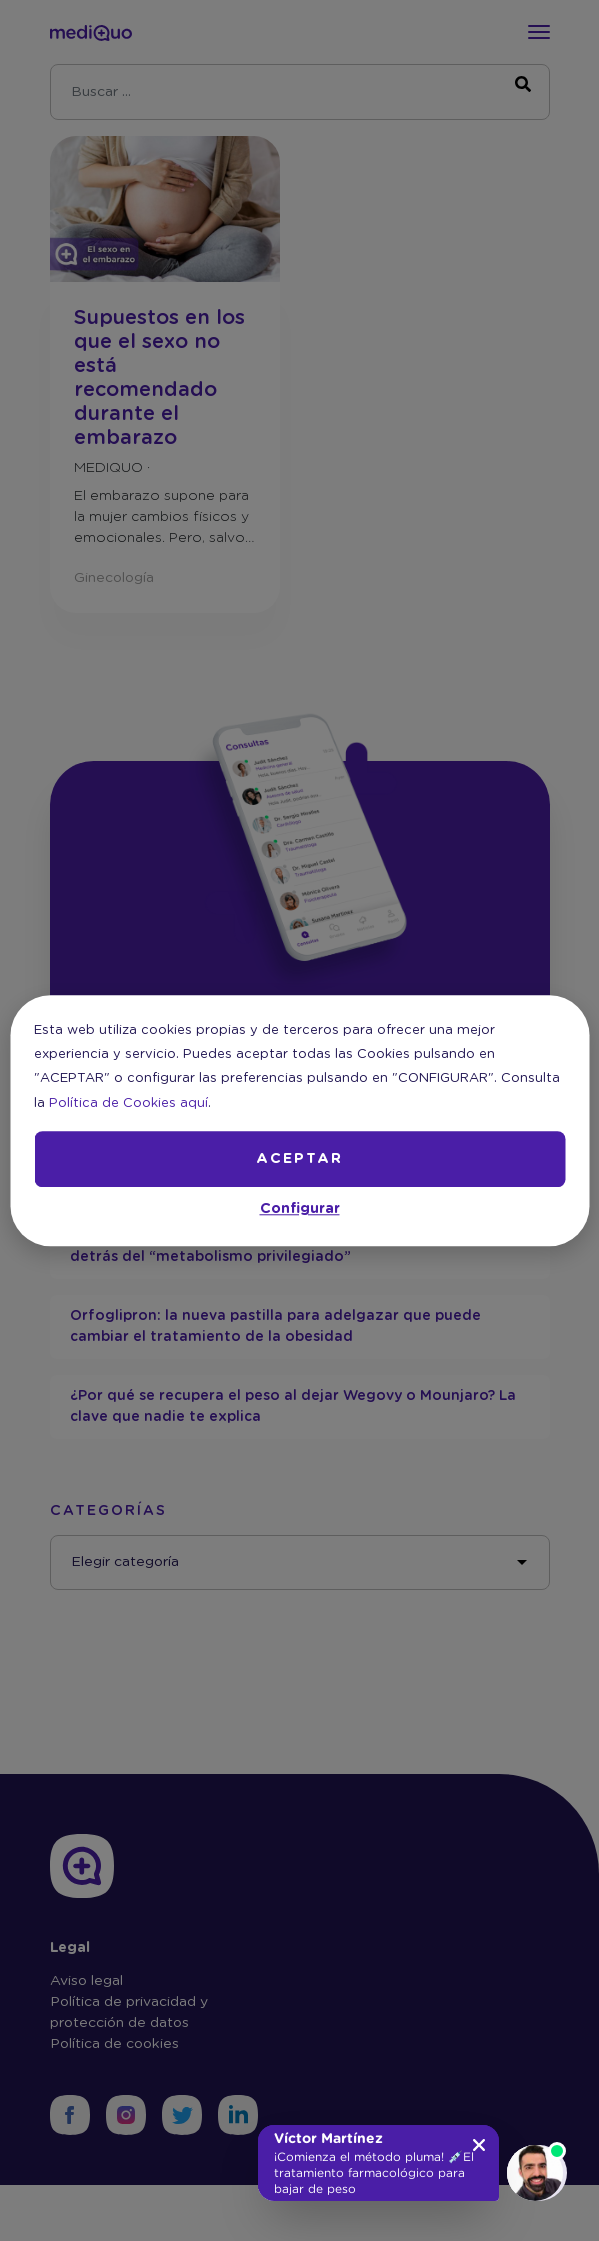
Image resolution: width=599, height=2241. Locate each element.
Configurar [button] (300, 1209)
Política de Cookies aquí (128, 1103)
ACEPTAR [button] (299, 1159)
